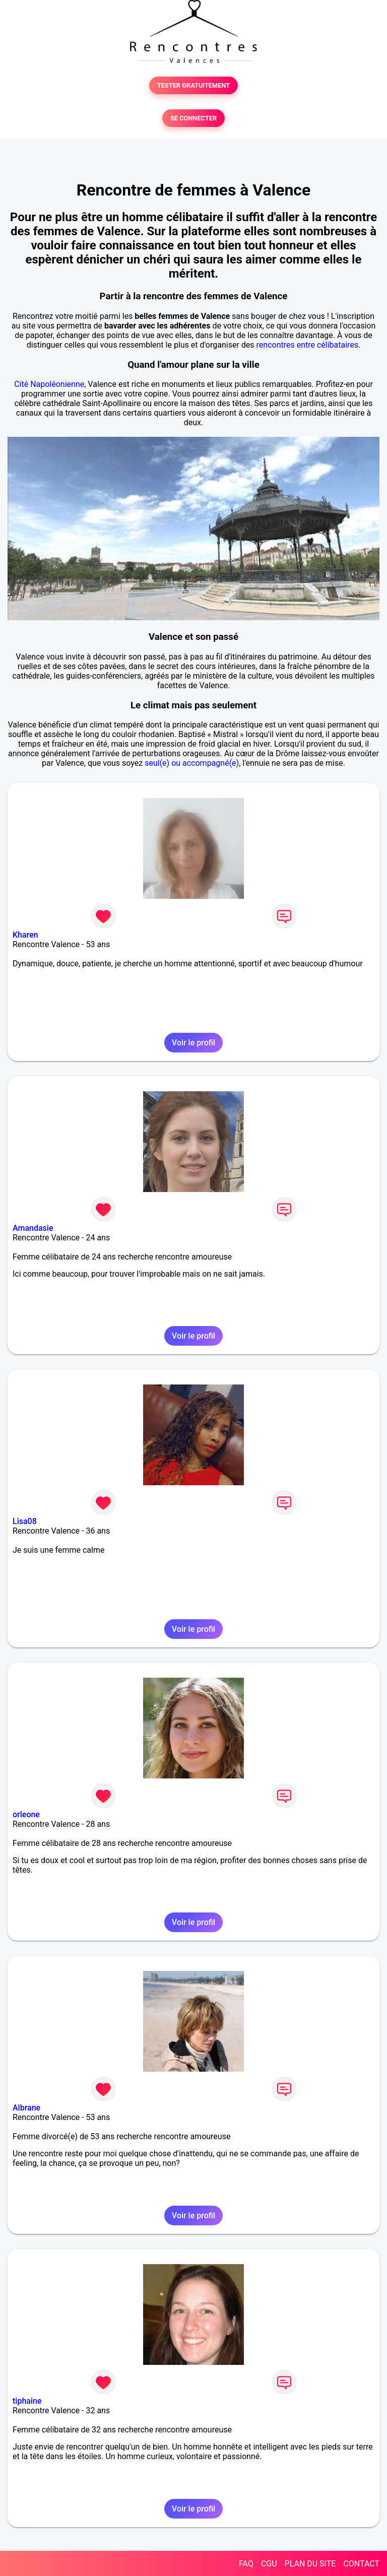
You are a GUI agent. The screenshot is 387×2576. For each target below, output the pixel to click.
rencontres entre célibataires (307, 345)
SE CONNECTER (193, 118)
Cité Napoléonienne (49, 384)
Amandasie (33, 1228)
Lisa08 (25, 1521)
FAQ (246, 2563)
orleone (26, 1814)
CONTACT (361, 2563)
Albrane (26, 2107)
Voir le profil (193, 1042)
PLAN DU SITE (310, 2563)
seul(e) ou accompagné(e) (192, 763)
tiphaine (27, 2401)
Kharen (25, 935)
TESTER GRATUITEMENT (193, 85)
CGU (269, 2563)
